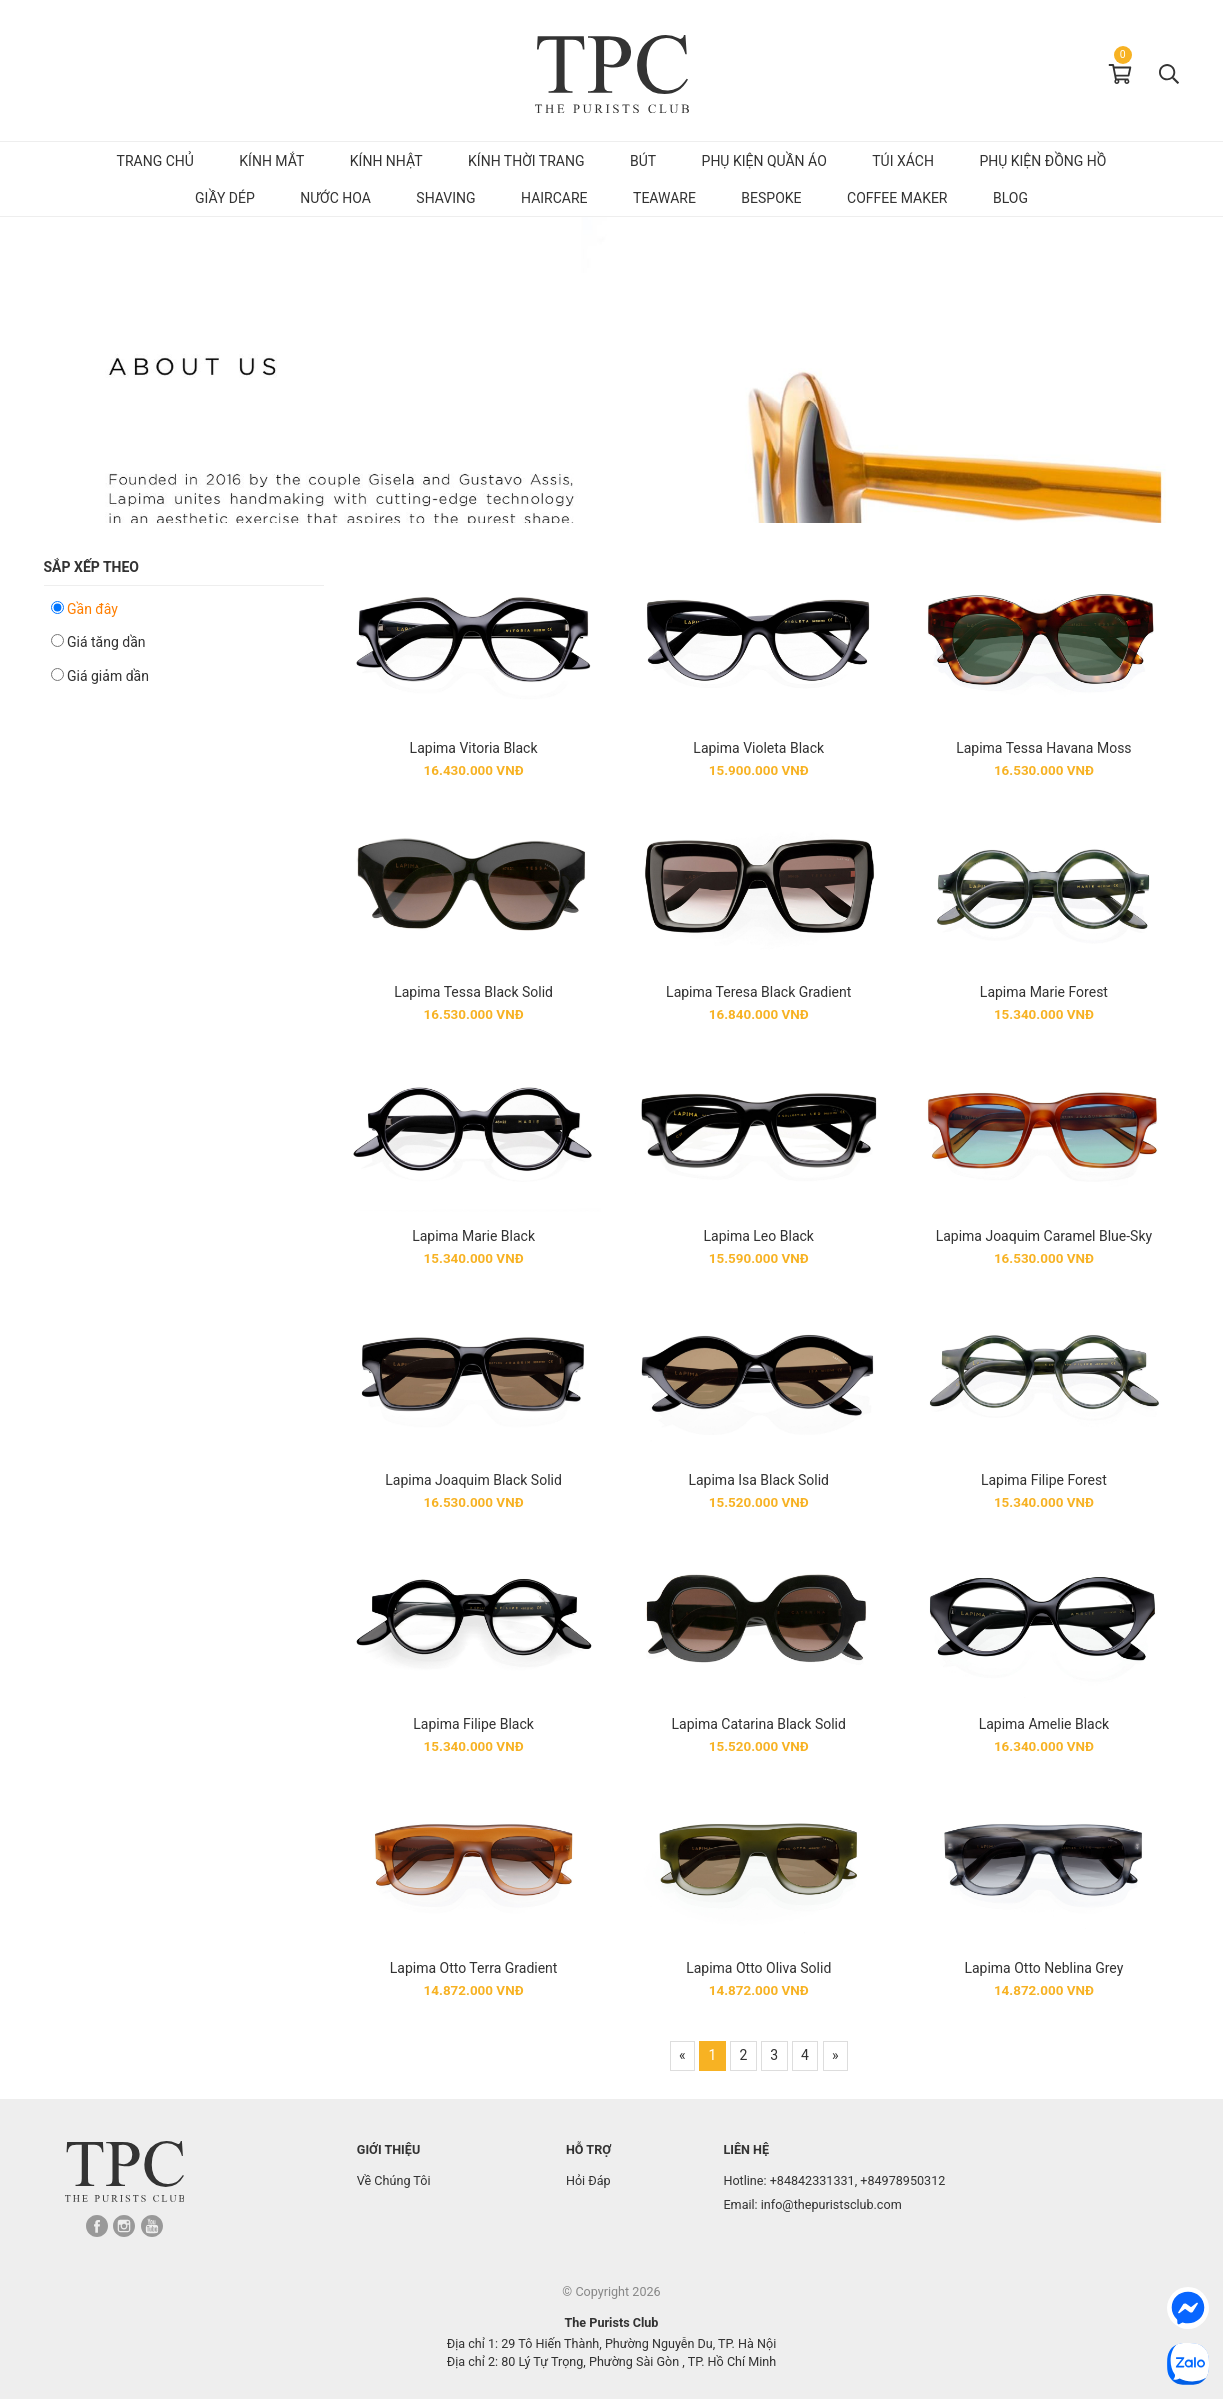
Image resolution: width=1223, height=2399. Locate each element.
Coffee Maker (897, 198)
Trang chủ (155, 161)
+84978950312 (902, 2180)
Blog (1010, 198)
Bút (643, 161)
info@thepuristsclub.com (831, 2204)
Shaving (445, 198)
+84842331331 (812, 2180)
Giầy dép (225, 198)
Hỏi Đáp (588, 2180)
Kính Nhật (386, 161)
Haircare (554, 198)
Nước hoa (335, 198)
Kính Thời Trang (526, 161)
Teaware (664, 198)
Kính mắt (271, 161)
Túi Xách (903, 161)
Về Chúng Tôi (394, 2180)
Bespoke (771, 198)
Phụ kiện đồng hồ (1042, 161)
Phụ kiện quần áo (764, 161)
